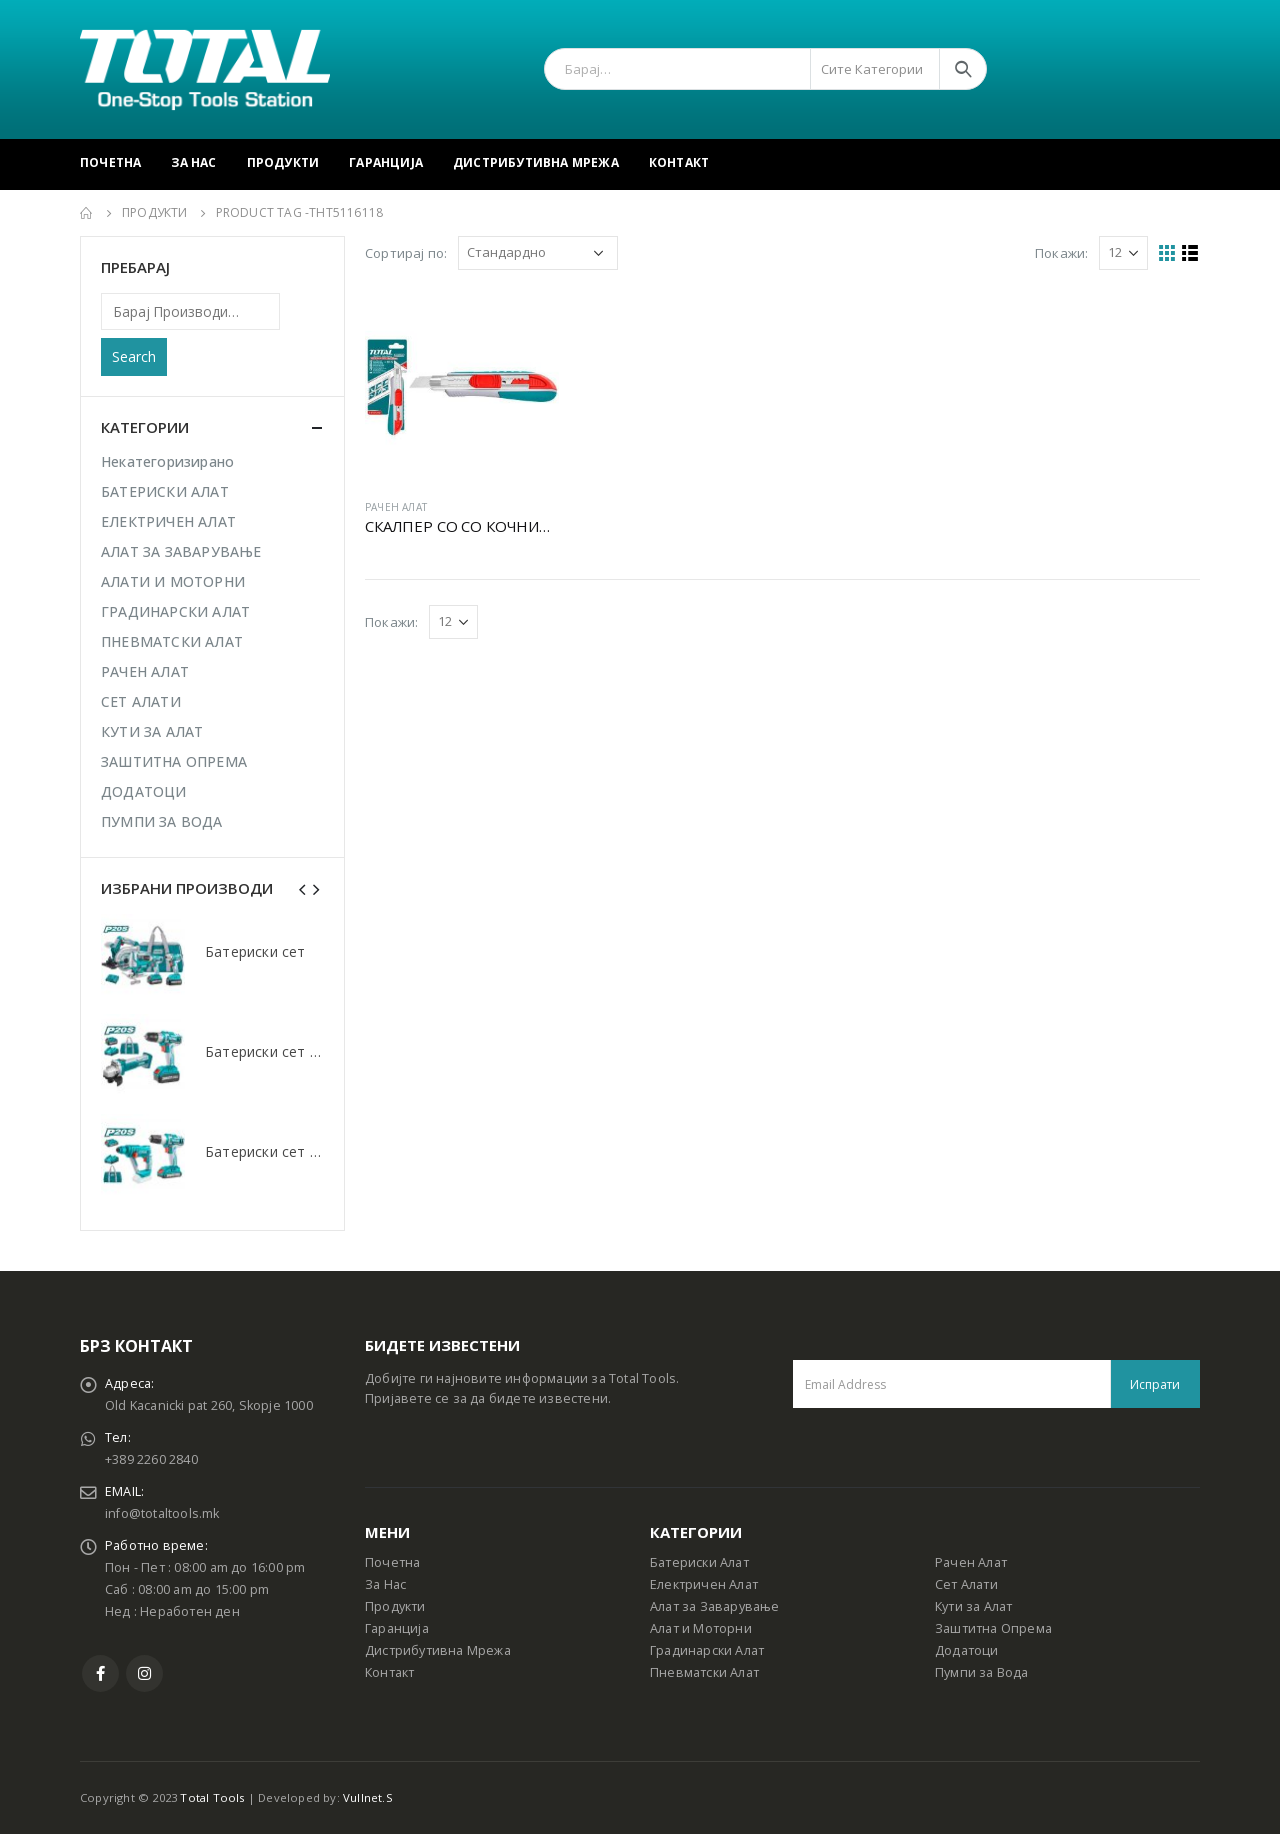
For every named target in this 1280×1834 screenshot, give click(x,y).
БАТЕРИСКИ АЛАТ (165, 491)
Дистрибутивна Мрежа (536, 162)
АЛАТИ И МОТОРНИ (173, 581)
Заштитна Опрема (993, 1628)
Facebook (100, 1673)
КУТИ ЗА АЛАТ (152, 731)
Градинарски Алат (707, 1650)
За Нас (193, 162)
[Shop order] (538, 253)
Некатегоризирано (167, 461)
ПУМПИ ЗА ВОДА (162, 821)
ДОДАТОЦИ (144, 791)
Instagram (144, 1673)
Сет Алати (966, 1584)
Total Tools (212, 1797)
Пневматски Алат (704, 1672)
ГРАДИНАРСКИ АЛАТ (175, 611)
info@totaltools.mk (162, 1513)
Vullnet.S (368, 1797)
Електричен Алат (704, 1584)
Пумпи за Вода (982, 1672)
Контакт (679, 162)
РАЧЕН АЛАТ (396, 507)
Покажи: (1061, 253)
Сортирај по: (406, 253)
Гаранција (386, 162)
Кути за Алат (973, 1606)
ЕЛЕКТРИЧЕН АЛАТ (168, 521)
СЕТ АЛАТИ (141, 701)
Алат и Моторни (701, 1628)
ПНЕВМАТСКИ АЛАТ (172, 641)
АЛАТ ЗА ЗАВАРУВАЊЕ (181, 551)
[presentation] (303, 888)
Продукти (283, 162)
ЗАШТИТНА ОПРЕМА (174, 761)
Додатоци (967, 1650)
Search (134, 356)
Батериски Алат (699, 1562)
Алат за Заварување (715, 1606)
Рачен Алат (971, 1562)
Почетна (110, 162)
